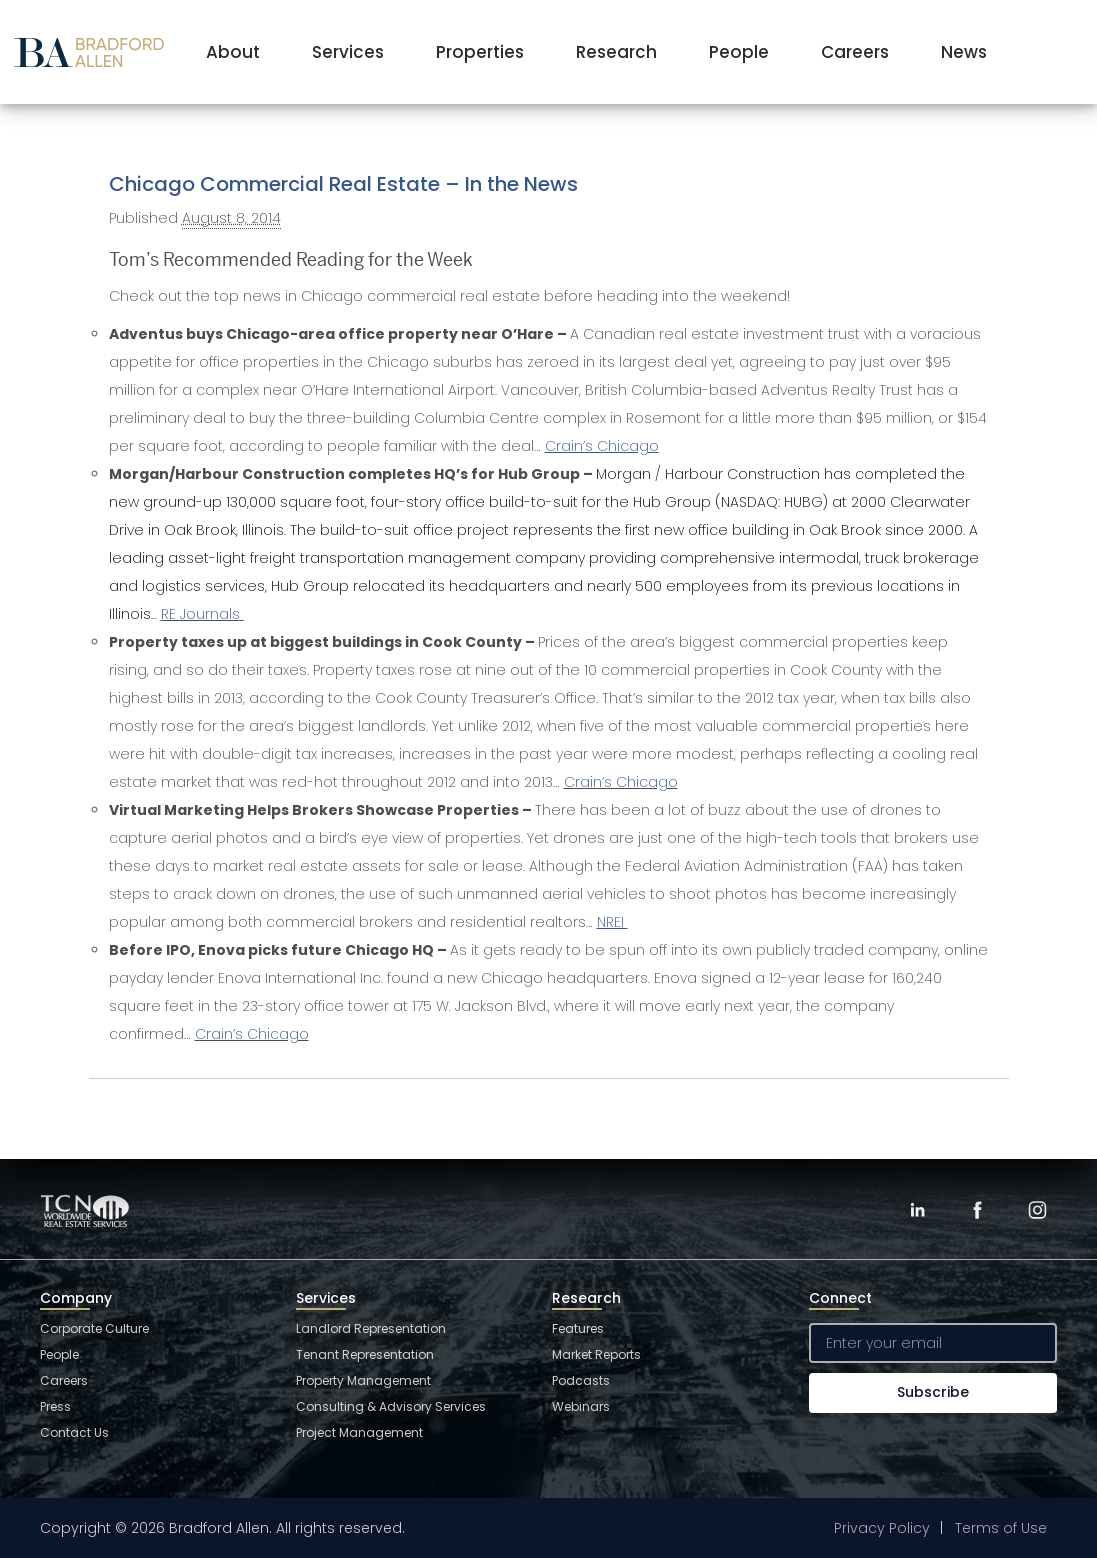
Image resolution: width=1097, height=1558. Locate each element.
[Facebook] (977, 1210)
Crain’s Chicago (621, 782)
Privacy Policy (882, 1528)
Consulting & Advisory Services (391, 1406)
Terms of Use (1001, 1528)
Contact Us (74, 1432)
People (739, 52)
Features (578, 1328)
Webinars (581, 1406)
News (964, 52)
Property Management (363, 1380)
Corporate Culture (94, 1328)
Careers (855, 52)
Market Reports (596, 1354)
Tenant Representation (365, 1354)
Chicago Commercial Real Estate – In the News (343, 184)
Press (55, 1406)
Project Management (359, 1432)
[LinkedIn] (917, 1210)
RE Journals (200, 614)
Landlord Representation (371, 1328)
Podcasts (581, 1380)
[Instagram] (1037, 1210)
